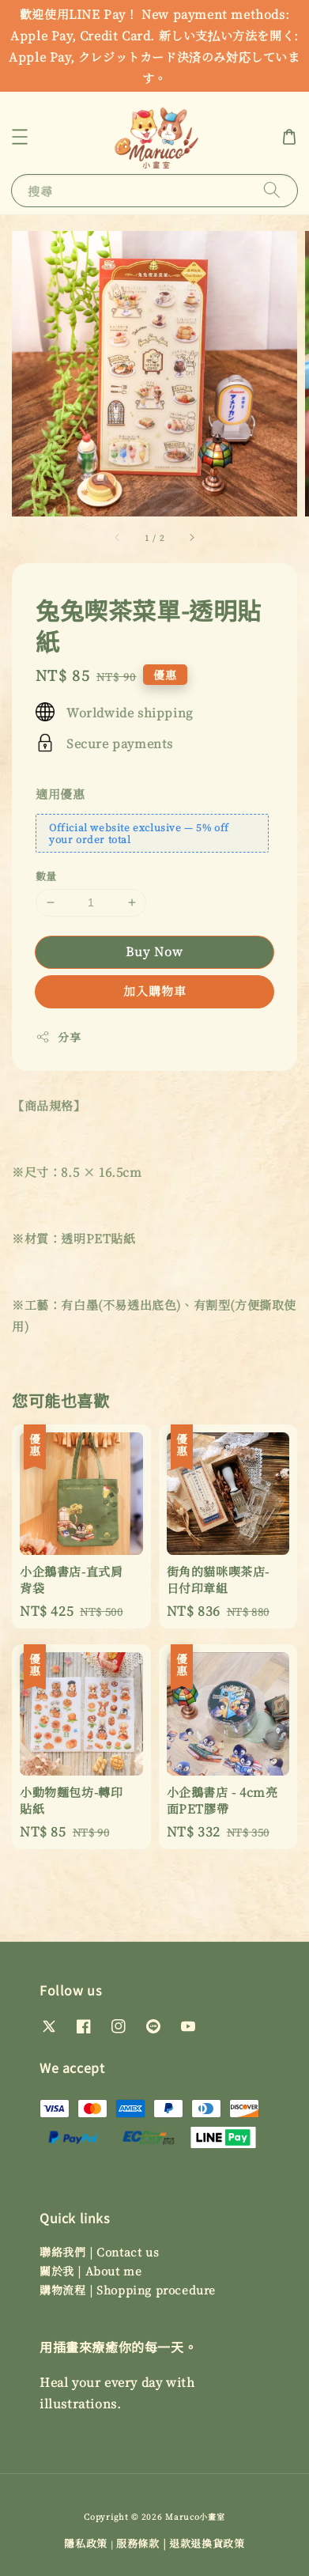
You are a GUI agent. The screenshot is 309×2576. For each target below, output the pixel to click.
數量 (46, 875)
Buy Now (154, 951)
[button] (19, 136)
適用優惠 (60, 793)
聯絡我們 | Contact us (99, 2252)
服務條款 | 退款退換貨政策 (180, 2543)
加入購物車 (155, 990)
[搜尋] (272, 190)
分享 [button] (58, 1037)
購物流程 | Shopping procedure (128, 2290)
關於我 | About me (90, 2271)
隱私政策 (85, 2543)
